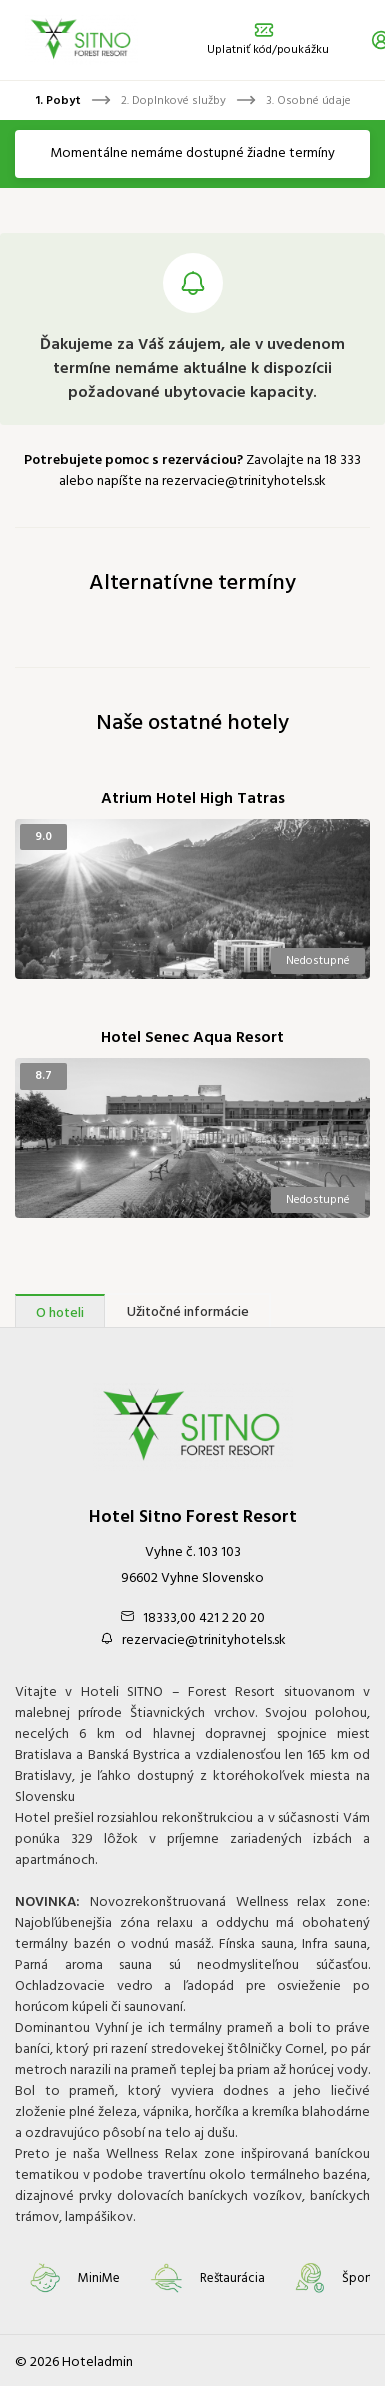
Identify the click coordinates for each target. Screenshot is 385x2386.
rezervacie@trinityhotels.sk (244, 481)
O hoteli (60, 1313)
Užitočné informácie (188, 1312)
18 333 (342, 460)
